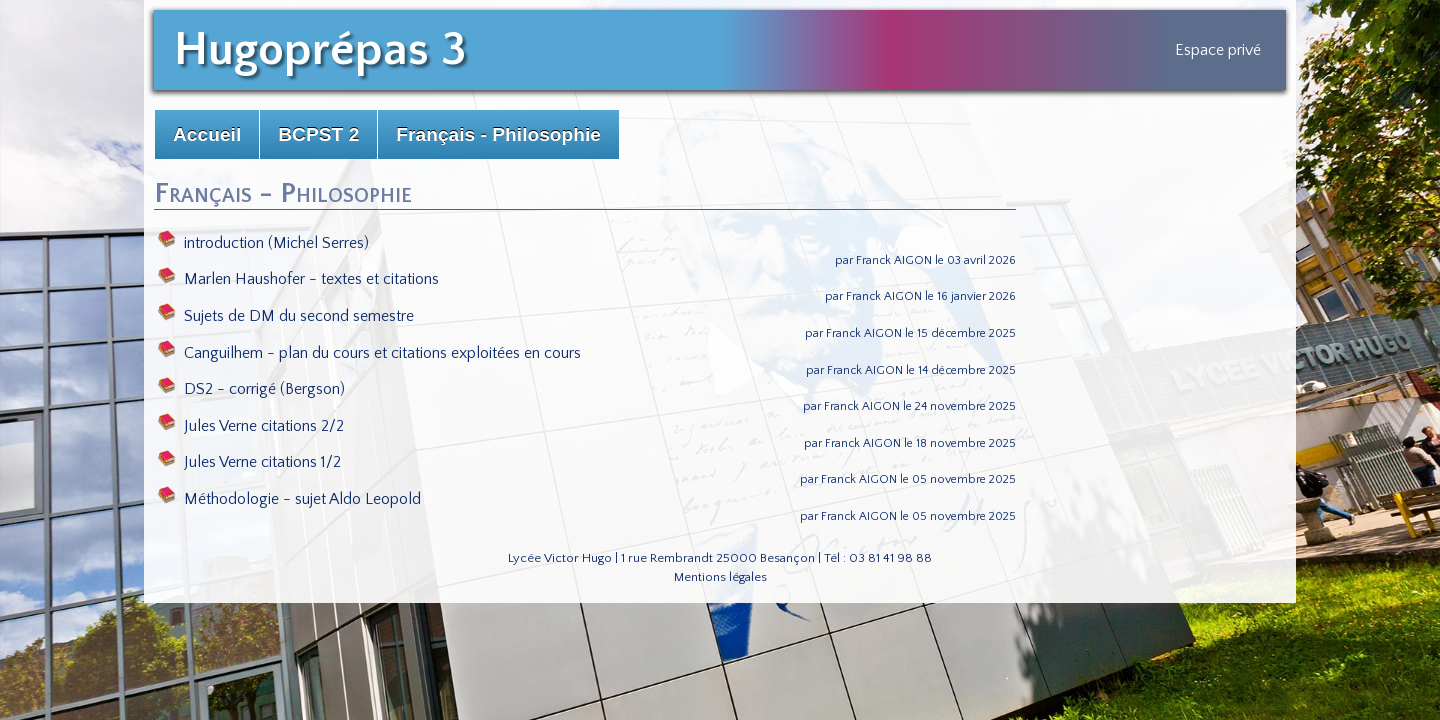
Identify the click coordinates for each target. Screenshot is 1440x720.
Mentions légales (720, 577)
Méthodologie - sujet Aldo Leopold (289, 499)
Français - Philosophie (498, 134)
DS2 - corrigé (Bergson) (251, 389)
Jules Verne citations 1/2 (249, 462)
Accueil (207, 134)
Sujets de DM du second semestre (286, 316)
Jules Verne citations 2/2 (251, 426)
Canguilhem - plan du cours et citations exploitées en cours (369, 353)
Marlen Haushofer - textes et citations (298, 279)
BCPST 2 (318, 134)
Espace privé (1218, 50)
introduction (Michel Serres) (263, 243)
